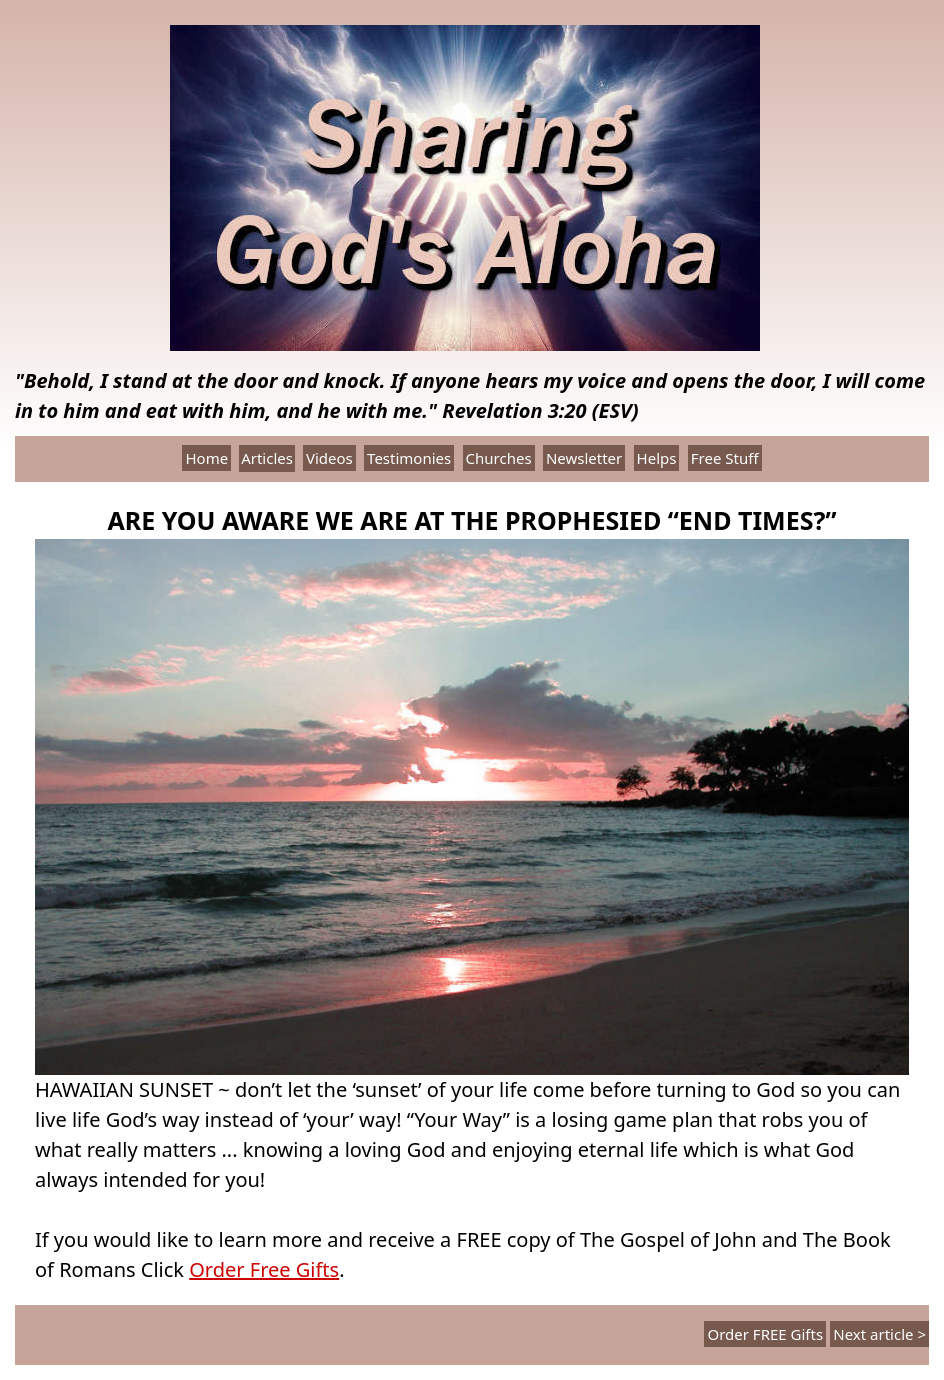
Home (206, 458)
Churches (499, 458)
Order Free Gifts (264, 1269)
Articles (267, 458)
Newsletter (584, 458)
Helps (657, 458)
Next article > (879, 1334)
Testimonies (409, 458)
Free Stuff (725, 458)
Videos (329, 458)
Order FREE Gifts (765, 1334)
